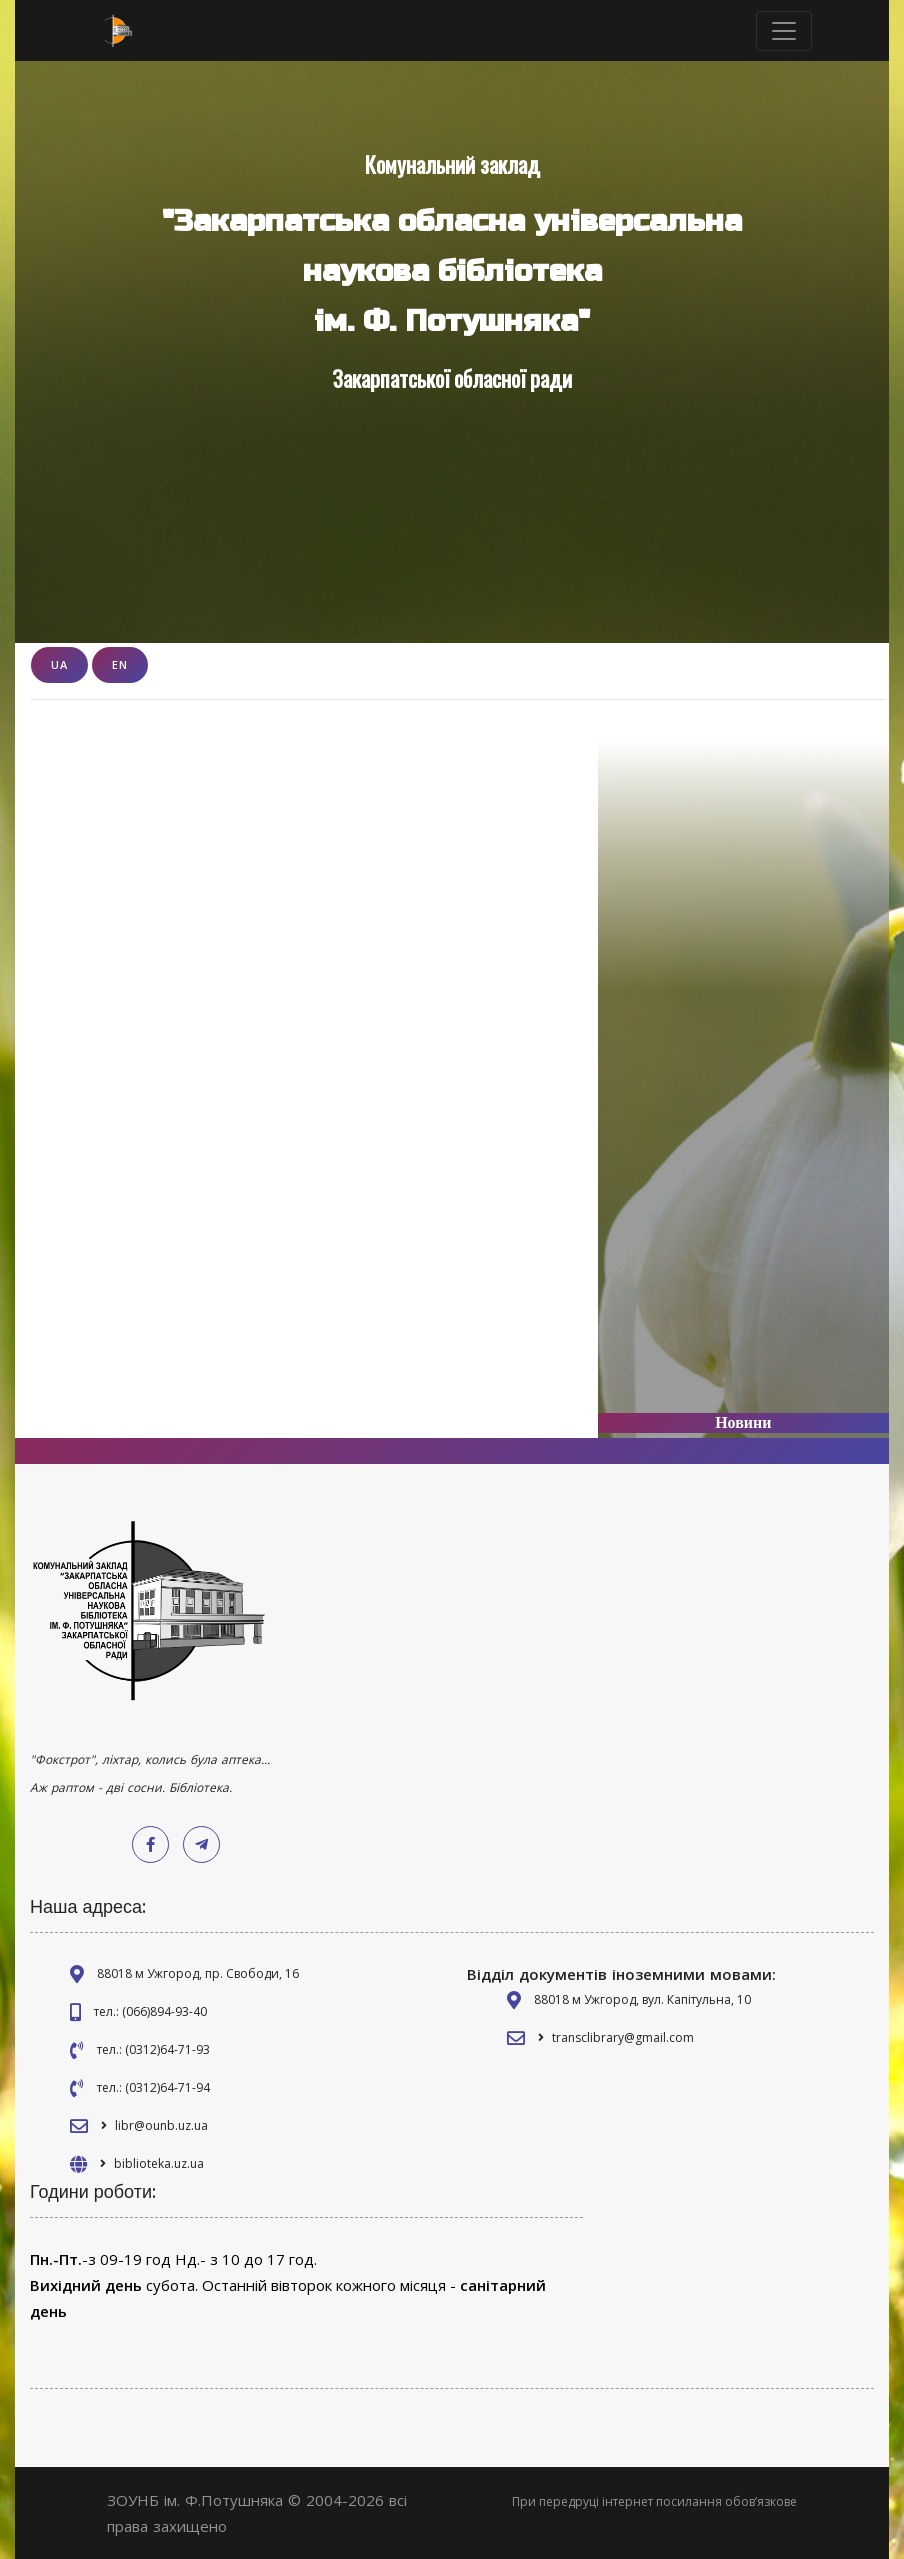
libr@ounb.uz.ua (161, 2125)
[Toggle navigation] (784, 31)
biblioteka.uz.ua (159, 2163)
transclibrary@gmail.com (623, 2037)
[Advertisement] (743, 1062)
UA (59, 664)
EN (120, 664)
